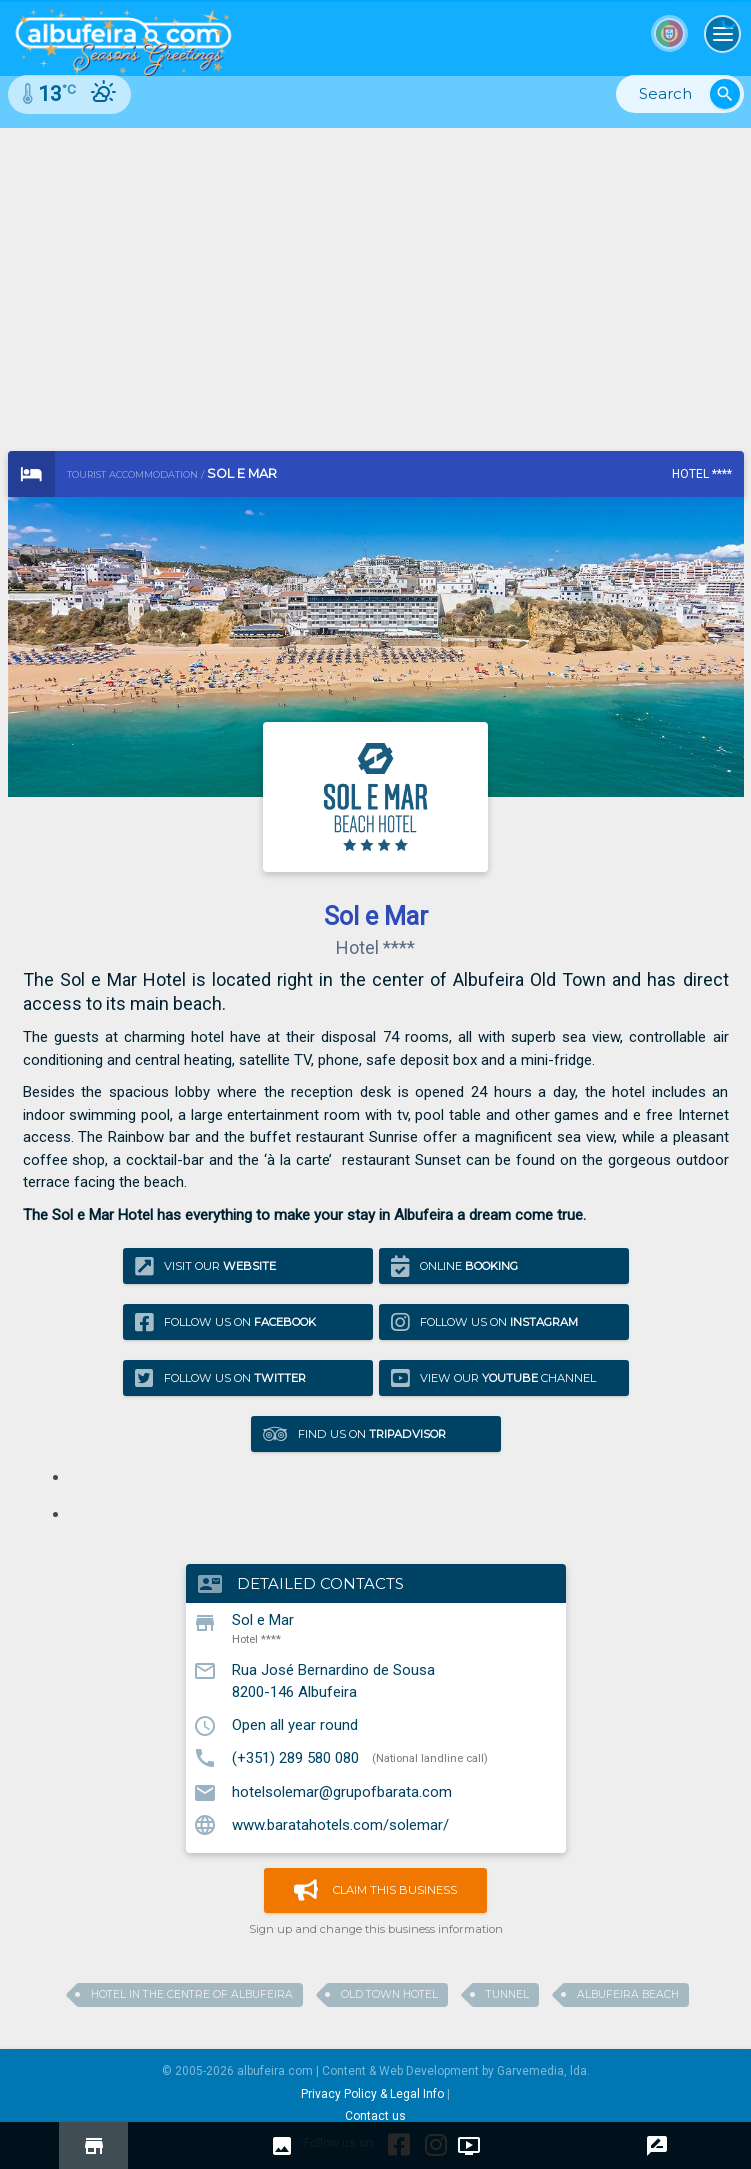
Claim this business (375, 1890)
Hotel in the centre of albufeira (192, 1994)
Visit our (205, 1266)
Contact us (375, 2116)
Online (454, 1266)
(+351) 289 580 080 (295, 1757)
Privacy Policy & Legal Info (372, 2094)
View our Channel (493, 1377)
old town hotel (389, 1994)
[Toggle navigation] (723, 34)
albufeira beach (628, 1994)
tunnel (507, 1994)
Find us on (354, 1433)
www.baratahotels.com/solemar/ (340, 1824)
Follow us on (225, 1322)
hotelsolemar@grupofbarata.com (342, 1792)
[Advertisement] (375, 278)
